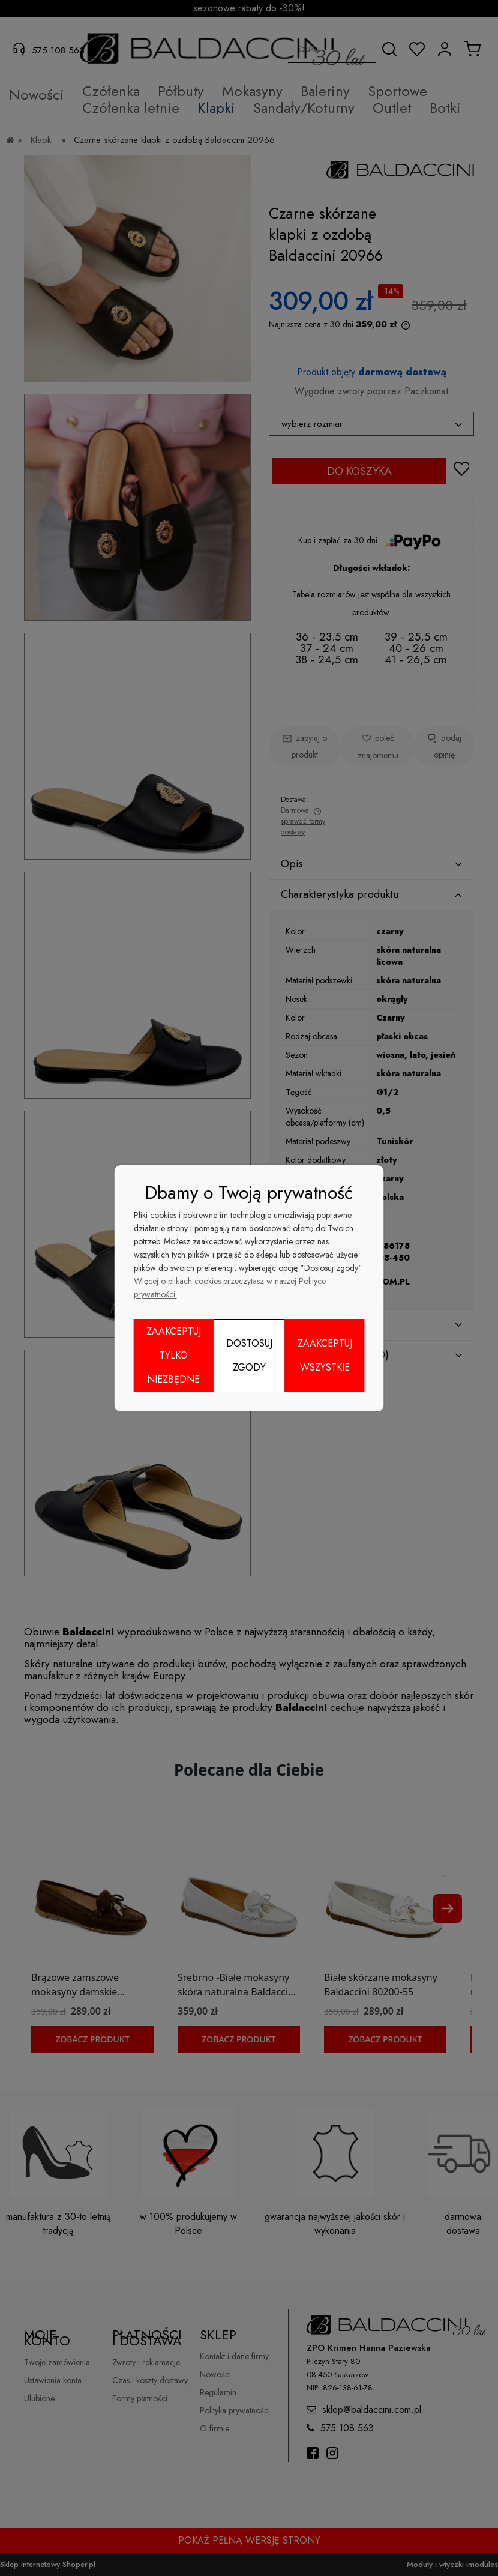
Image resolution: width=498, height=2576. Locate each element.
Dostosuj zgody (249, 1355)
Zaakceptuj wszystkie (325, 1355)
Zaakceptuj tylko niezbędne (173, 1355)
